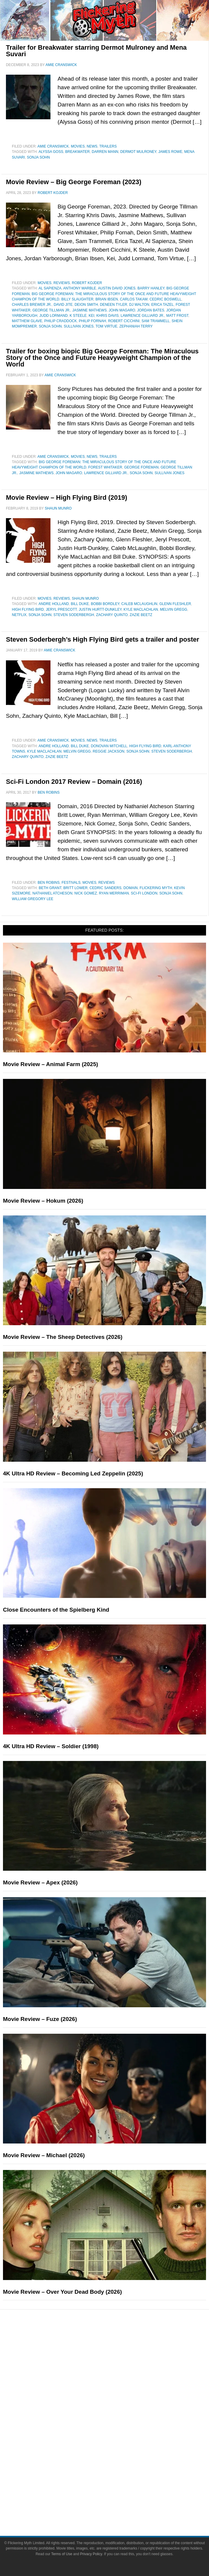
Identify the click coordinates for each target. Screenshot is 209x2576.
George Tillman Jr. (51, 310)
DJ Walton (139, 305)
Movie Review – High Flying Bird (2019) (66, 497)
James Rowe (170, 152)
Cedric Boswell (165, 299)
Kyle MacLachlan (141, 609)
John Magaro (122, 310)
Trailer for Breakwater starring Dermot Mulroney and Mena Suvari (96, 51)
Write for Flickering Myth (116, 2506)
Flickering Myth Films (116, 2466)
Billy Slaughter (77, 299)
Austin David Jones (116, 288)
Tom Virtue (107, 326)
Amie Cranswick (53, 146)
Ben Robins (49, 882)
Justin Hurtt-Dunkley (100, 609)
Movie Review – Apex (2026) (40, 1882)
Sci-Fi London (144, 893)
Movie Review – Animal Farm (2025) (50, 1064)
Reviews (61, 283)
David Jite (63, 305)
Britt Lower (75, 888)
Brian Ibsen (106, 299)
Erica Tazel (162, 305)
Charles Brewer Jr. (32, 305)
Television (116, 2424)
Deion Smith (86, 305)
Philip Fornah (92, 321)
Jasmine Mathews (89, 310)
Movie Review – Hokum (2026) (43, 1201)
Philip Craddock (60, 321)
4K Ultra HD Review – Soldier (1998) (51, 1746)
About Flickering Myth (116, 2485)
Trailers (108, 146)
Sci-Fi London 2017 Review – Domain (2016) (74, 781)
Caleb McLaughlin (139, 604)
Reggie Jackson (108, 751)
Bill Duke (80, 604)
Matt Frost (177, 316)
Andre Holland (54, 604)
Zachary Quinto (112, 615)
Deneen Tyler (113, 305)
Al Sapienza (50, 288)
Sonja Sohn (38, 157)
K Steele (77, 316)
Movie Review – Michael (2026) (44, 2155)
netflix (19, 615)
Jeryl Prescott (61, 609)
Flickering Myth (156, 888)
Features (116, 2365)
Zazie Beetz (141, 615)
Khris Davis (107, 316)
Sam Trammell (156, 321)
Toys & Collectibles (116, 2455)
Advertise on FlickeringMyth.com (116, 2495)
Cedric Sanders (105, 888)
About (116, 2476)
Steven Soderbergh (73, 615)
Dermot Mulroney (138, 152)
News (92, 146)
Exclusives (116, 2395)
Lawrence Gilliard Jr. (142, 316)
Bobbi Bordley (105, 604)
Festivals (70, 882)
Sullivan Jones (79, 326)
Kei (91, 316)
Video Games (116, 2445)
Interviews (116, 2384)
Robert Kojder (87, 283)
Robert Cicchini (124, 321)
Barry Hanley (150, 288)
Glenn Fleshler (175, 604)
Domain (131, 888)
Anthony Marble (79, 288)
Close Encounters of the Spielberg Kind (56, 1610)
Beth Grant (50, 888)
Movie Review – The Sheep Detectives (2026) (62, 1337)
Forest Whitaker (105, 467)
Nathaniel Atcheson (52, 893)
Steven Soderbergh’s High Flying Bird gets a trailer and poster (102, 639)
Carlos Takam (134, 299)
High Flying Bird (28, 609)
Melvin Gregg (173, 609)
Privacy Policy (91, 2554)
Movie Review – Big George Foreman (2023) (73, 182)
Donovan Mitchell (109, 746)
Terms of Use (61, 2554)
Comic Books (116, 2434)
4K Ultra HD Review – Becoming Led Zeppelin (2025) (73, 1473)
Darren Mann (105, 152)
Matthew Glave (27, 321)
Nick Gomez (85, 893)
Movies (78, 146)
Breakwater (77, 152)
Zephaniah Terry (136, 326)
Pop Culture (116, 2405)
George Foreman (141, 467)
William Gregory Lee (32, 899)
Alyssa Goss (51, 152)
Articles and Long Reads (116, 2374)
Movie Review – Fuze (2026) (40, 2019)
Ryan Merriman (114, 893)
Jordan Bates (150, 310)
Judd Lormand (53, 316)
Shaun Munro (85, 598)
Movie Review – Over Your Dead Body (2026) (62, 2292)
